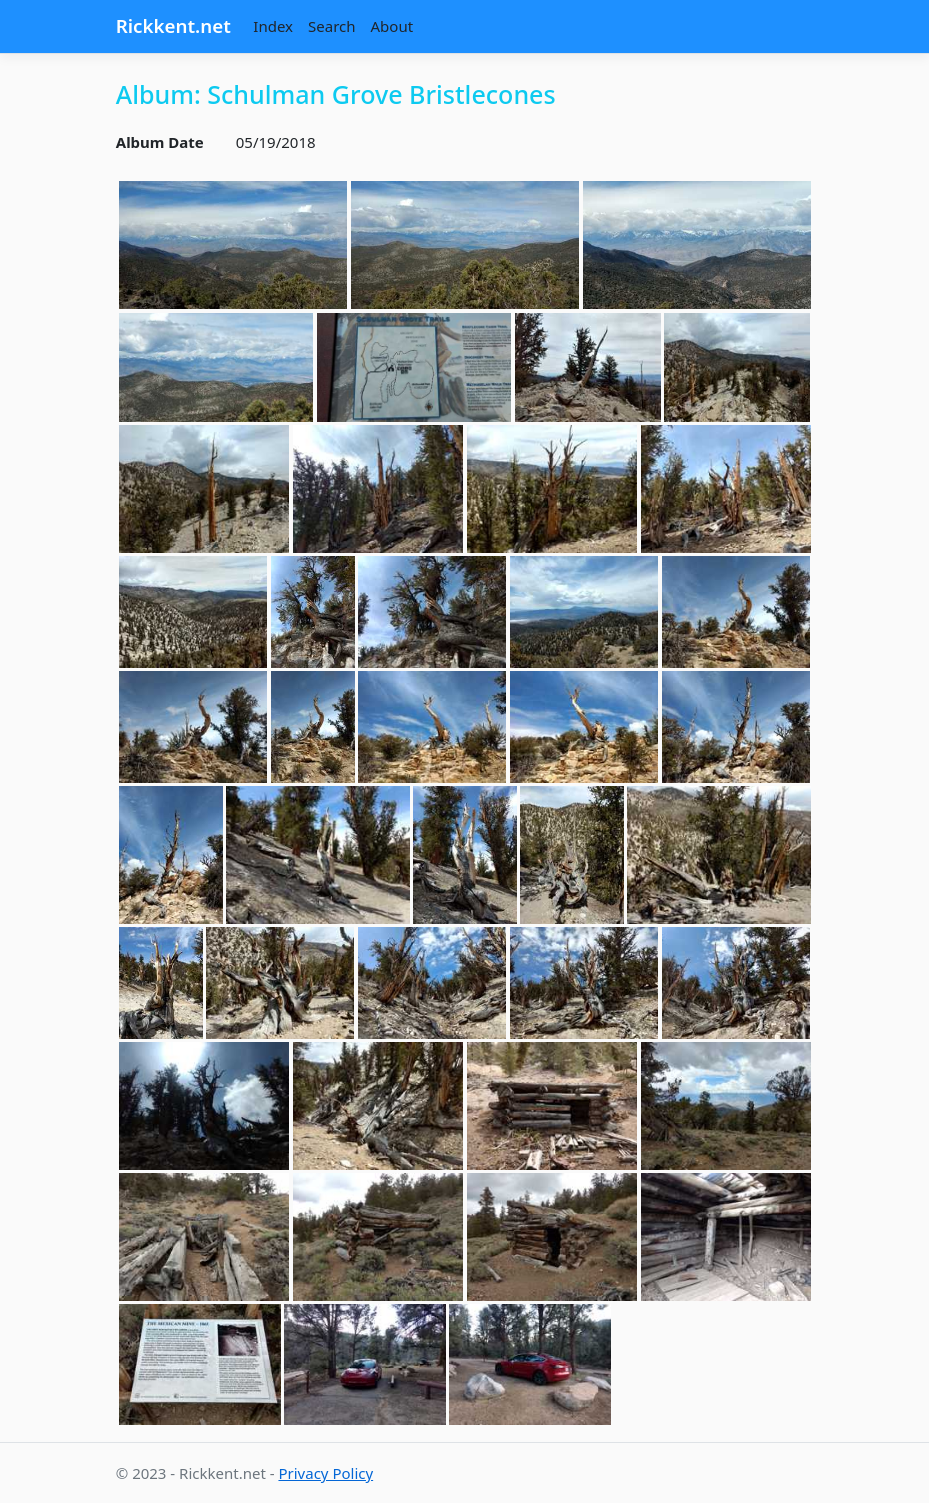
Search (331, 26)
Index (273, 26)
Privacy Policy (325, 1473)
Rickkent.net (173, 25)
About (392, 26)
